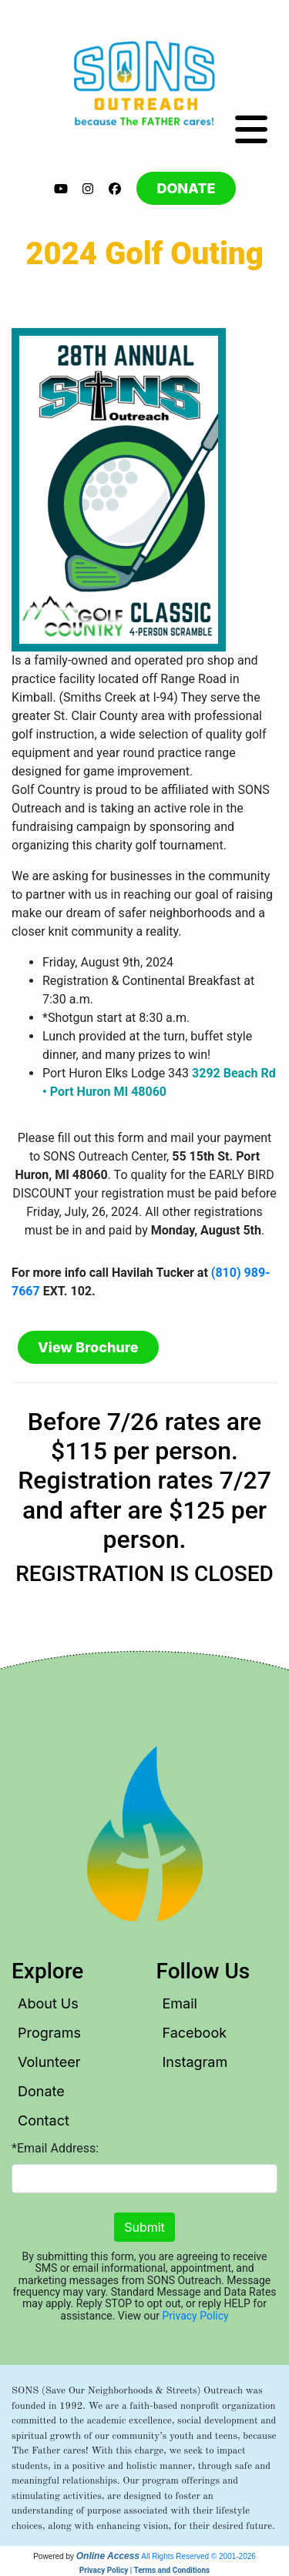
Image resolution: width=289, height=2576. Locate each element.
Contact (43, 2120)
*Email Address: (55, 2148)
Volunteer (49, 2062)
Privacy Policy (196, 2316)
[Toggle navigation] (251, 130)
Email (180, 2003)
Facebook (195, 2033)
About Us (48, 2003)
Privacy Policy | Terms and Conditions (144, 2570)
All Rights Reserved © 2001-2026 (198, 2556)
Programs (49, 2033)
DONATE (185, 188)
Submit (144, 2227)
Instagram (195, 2062)
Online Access (107, 2556)
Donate (41, 2091)
